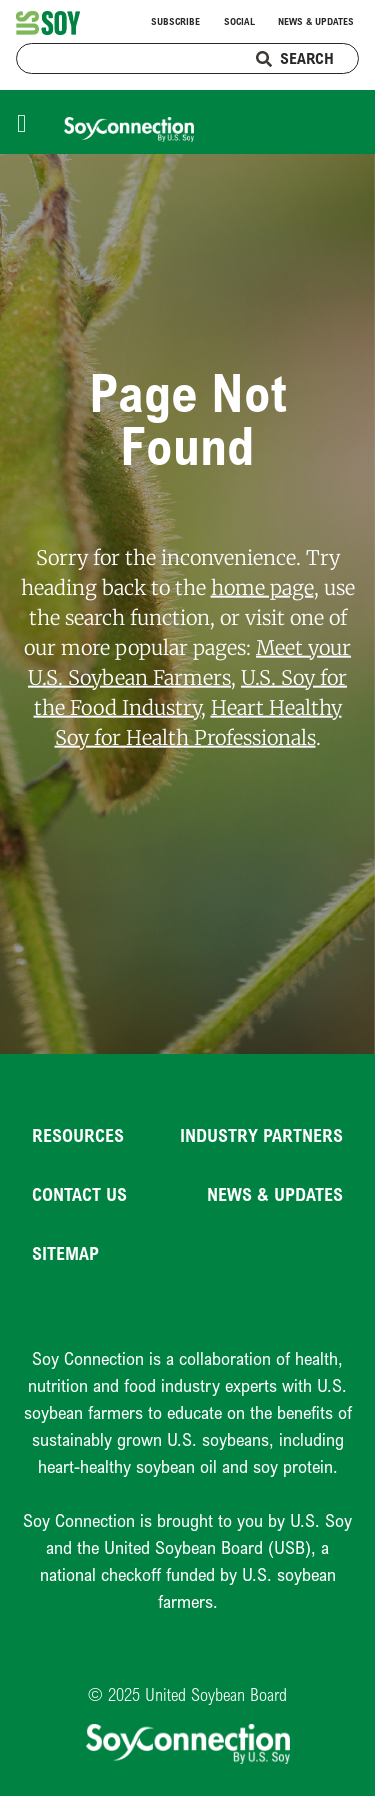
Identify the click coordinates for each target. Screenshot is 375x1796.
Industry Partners (261, 1135)
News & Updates (316, 21)
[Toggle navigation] (26, 121)
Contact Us (79, 1194)
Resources (78, 1135)
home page (262, 586)
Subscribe (175, 21)
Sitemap (65, 1253)
